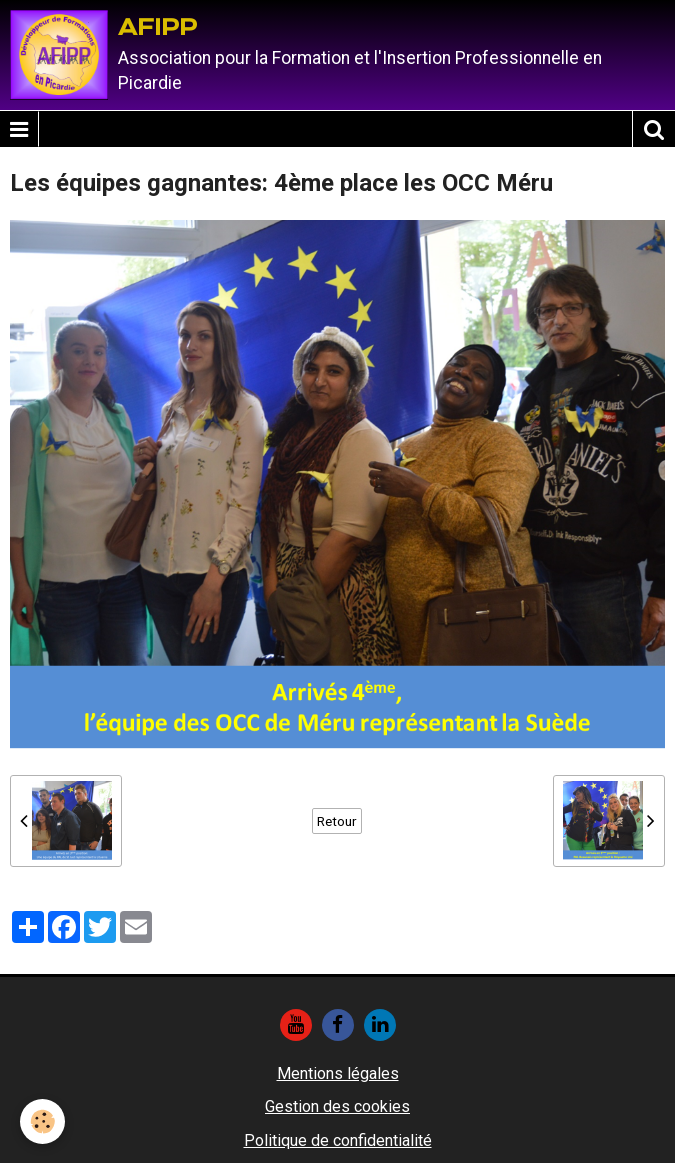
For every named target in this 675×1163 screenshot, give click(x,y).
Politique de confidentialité (338, 1140)
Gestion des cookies (337, 1106)
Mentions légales (338, 1073)
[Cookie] (42, 1121)
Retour (337, 821)
